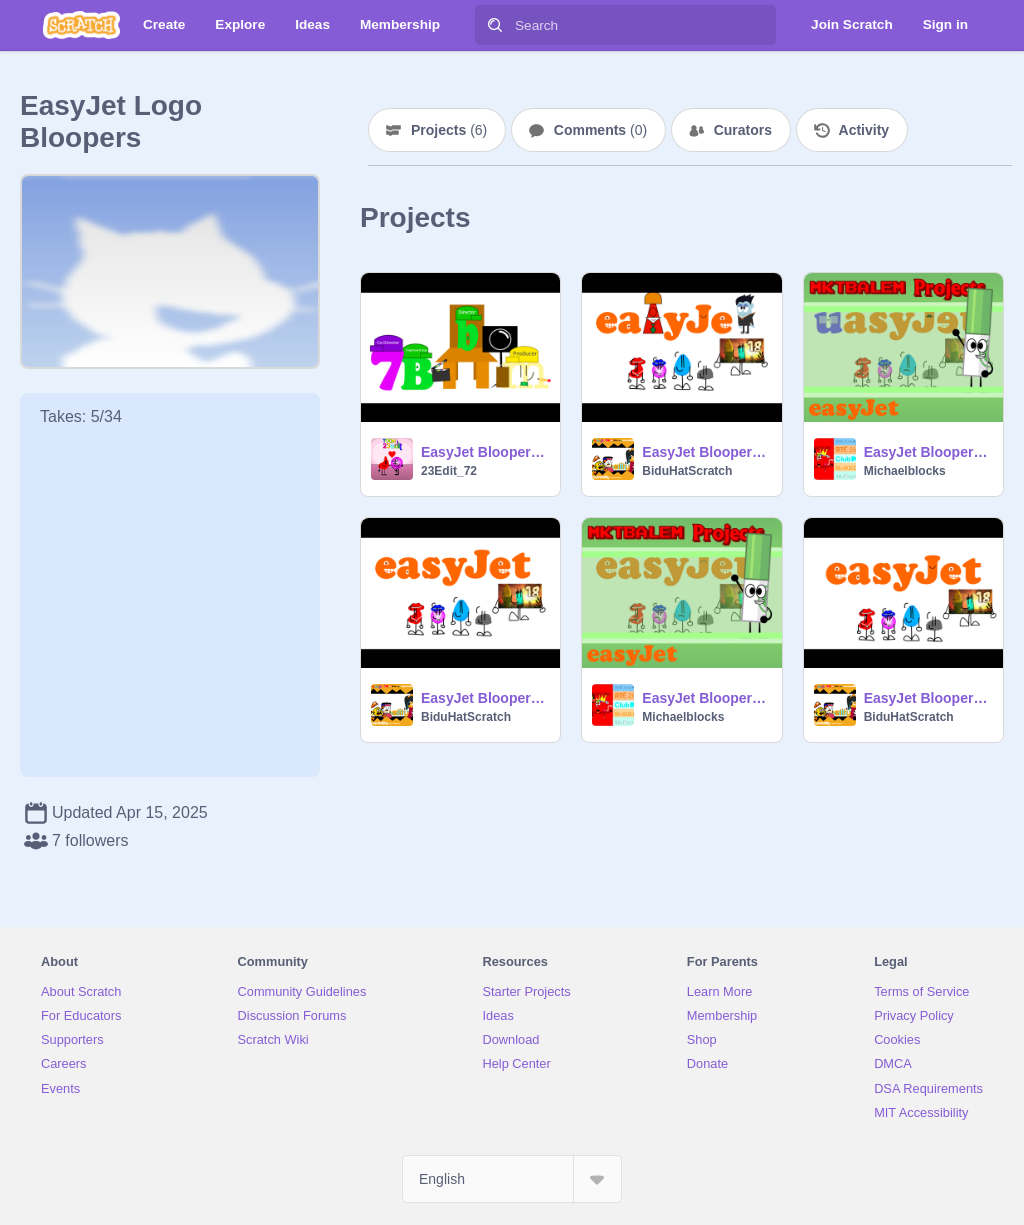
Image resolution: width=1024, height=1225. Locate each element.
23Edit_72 (449, 471)
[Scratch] (81, 25)
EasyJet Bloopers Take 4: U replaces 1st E (927, 452)
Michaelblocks (905, 471)
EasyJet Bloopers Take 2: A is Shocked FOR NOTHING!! (705, 698)
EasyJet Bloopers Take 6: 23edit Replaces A (484, 452)
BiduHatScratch (687, 471)
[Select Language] (512, 1179)
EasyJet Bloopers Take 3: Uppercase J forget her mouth (484, 698)
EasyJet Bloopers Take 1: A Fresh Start (927, 698)
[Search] (495, 25)
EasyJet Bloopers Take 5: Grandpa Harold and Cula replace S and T (705, 452)
